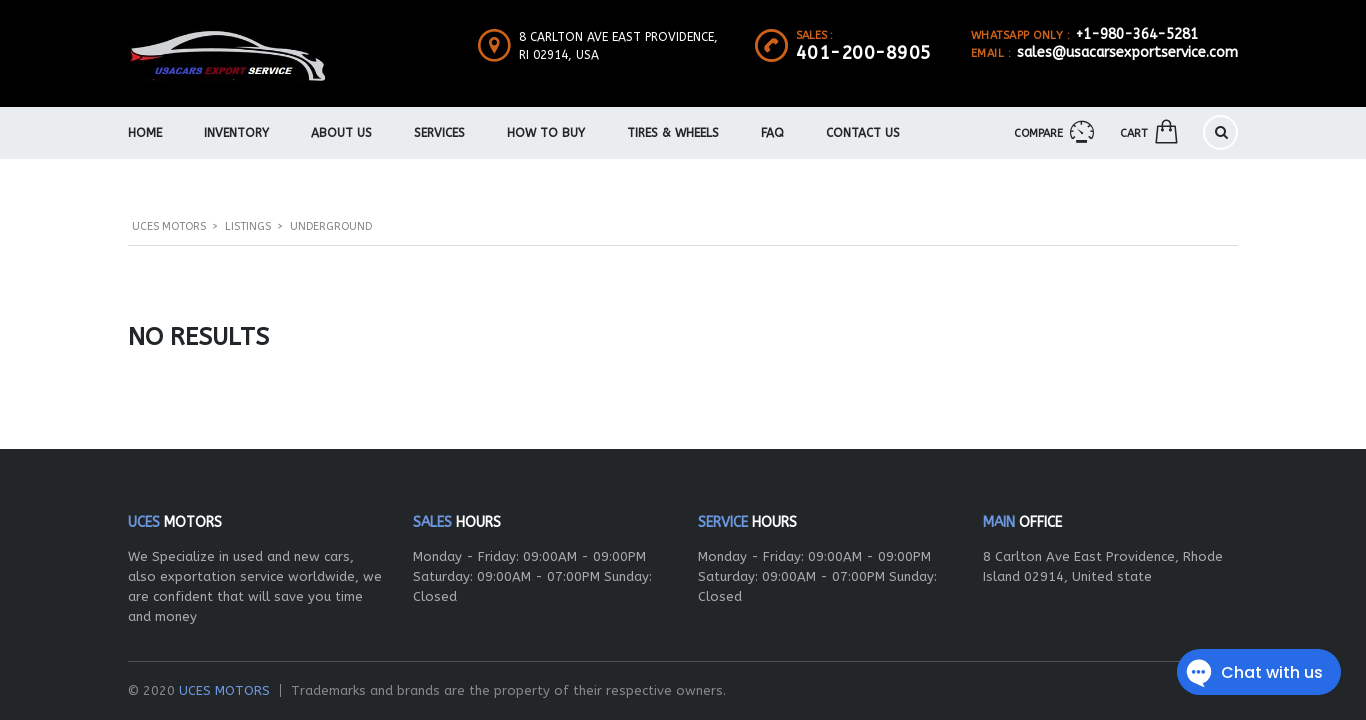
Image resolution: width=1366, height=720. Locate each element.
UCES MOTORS (224, 690)
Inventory (236, 133)
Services (439, 133)
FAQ (772, 133)
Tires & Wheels (673, 133)
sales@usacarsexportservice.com (1127, 52)
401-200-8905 (864, 53)
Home (145, 133)
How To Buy (546, 133)
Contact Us (863, 133)
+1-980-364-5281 (1137, 34)
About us (341, 133)
